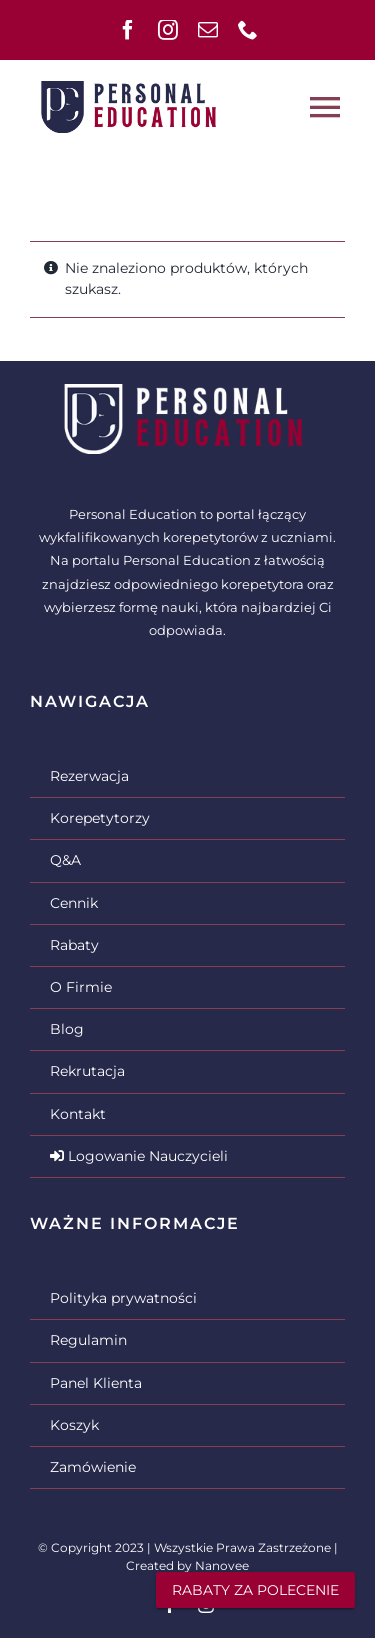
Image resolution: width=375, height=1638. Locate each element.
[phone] (248, 30)
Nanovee (222, 1565)
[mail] (208, 30)
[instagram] (168, 30)
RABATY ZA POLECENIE (255, 1590)
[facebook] (128, 30)
